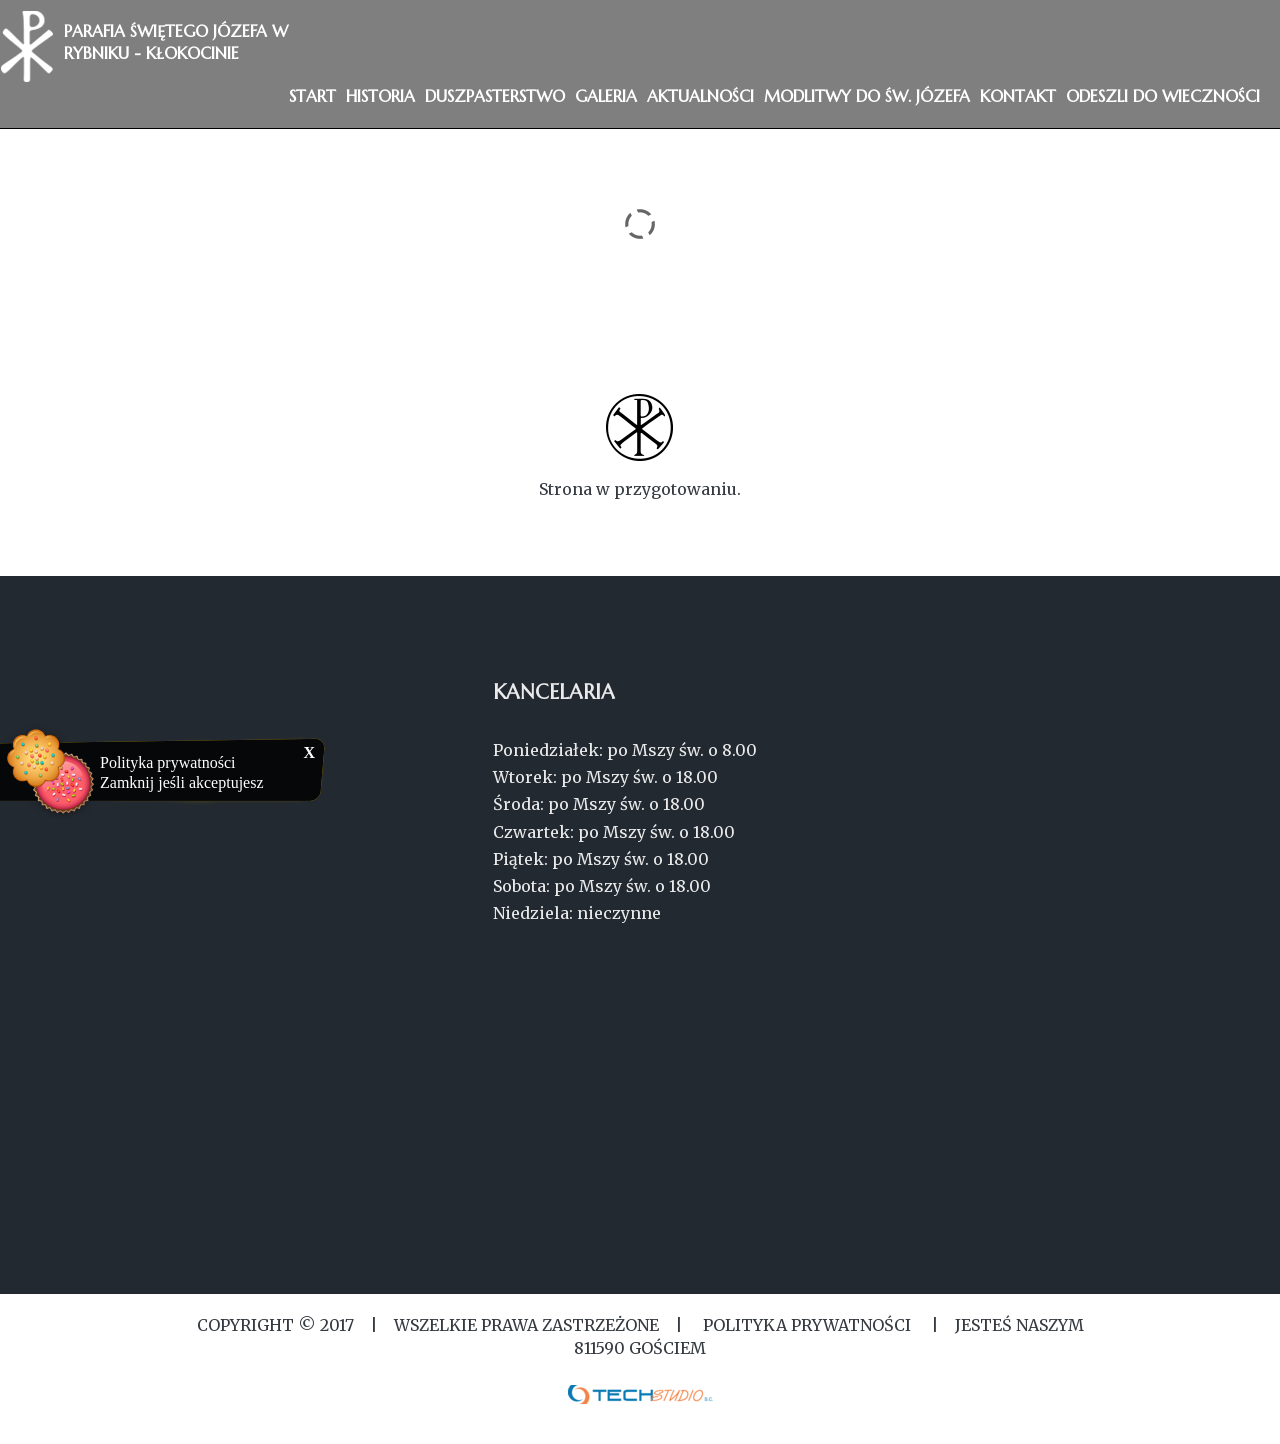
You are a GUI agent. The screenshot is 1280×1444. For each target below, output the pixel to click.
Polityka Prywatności (807, 1325)
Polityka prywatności (168, 762)
